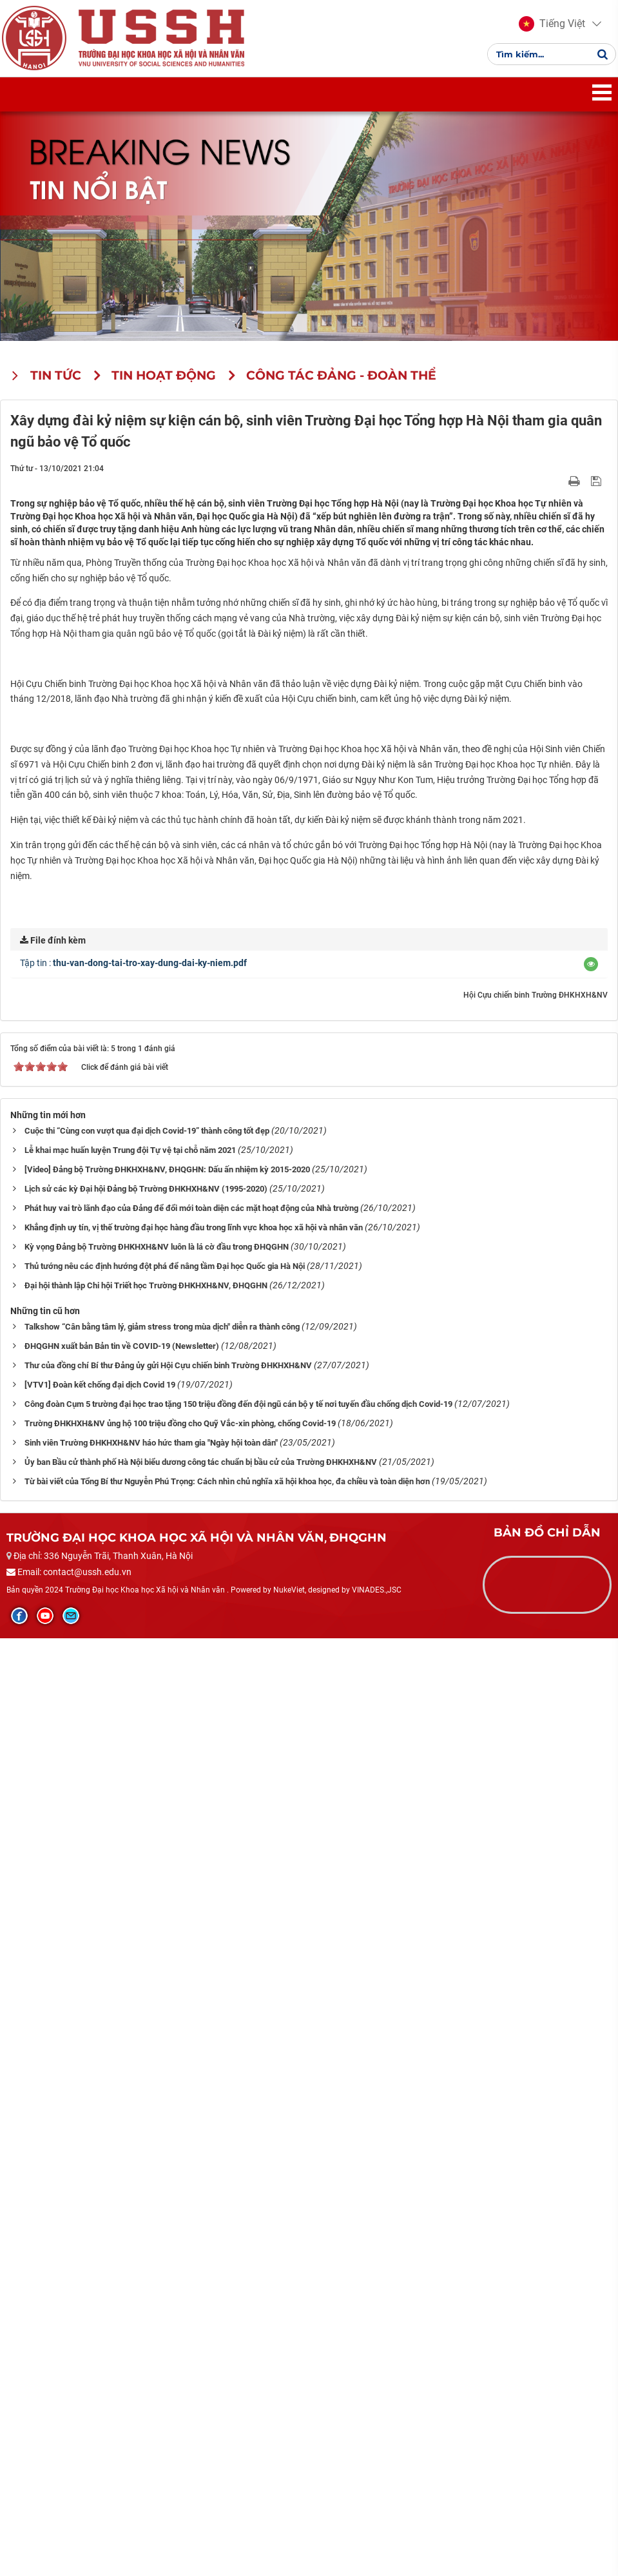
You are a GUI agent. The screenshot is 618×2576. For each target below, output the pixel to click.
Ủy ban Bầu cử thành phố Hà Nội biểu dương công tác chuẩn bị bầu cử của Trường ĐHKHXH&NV (200, 2400)
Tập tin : (133, 1901)
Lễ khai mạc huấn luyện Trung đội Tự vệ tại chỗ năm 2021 (130, 2088)
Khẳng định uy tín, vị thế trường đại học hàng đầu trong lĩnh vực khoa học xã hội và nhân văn (193, 2166)
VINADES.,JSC (376, 2528)
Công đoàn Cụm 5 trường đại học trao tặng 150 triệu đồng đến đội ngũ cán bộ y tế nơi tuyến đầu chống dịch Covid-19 (238, 2342)
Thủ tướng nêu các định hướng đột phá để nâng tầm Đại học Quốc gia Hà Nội (164, 2204)
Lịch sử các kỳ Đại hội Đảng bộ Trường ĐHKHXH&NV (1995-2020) (145, 2127)
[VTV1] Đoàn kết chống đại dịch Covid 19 (99, 2323)
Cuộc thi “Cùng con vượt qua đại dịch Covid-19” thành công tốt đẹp (146, 2069)
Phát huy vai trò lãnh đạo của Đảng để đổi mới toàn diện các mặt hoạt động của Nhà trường (191, 2146)
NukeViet (289, 2528)
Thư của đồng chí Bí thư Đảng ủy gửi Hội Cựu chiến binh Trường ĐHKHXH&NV (168, 2304)
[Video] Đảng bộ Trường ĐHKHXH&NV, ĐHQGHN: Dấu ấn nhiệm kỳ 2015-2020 (167, 2108)
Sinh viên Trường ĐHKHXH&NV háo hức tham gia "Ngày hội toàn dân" (151, 2381)
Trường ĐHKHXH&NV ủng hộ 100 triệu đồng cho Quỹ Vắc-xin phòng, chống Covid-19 (180, 2362)
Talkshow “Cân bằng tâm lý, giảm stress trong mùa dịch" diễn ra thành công (162, 2265)
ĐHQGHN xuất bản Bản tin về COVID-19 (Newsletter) (121, 2284)
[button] (547, 31)
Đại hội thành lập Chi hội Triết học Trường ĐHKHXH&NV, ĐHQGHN (145, 2224)
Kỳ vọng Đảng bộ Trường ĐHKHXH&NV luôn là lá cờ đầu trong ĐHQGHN (156, 2185)
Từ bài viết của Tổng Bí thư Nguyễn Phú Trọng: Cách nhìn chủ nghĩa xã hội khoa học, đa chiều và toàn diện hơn (227, 2420)
